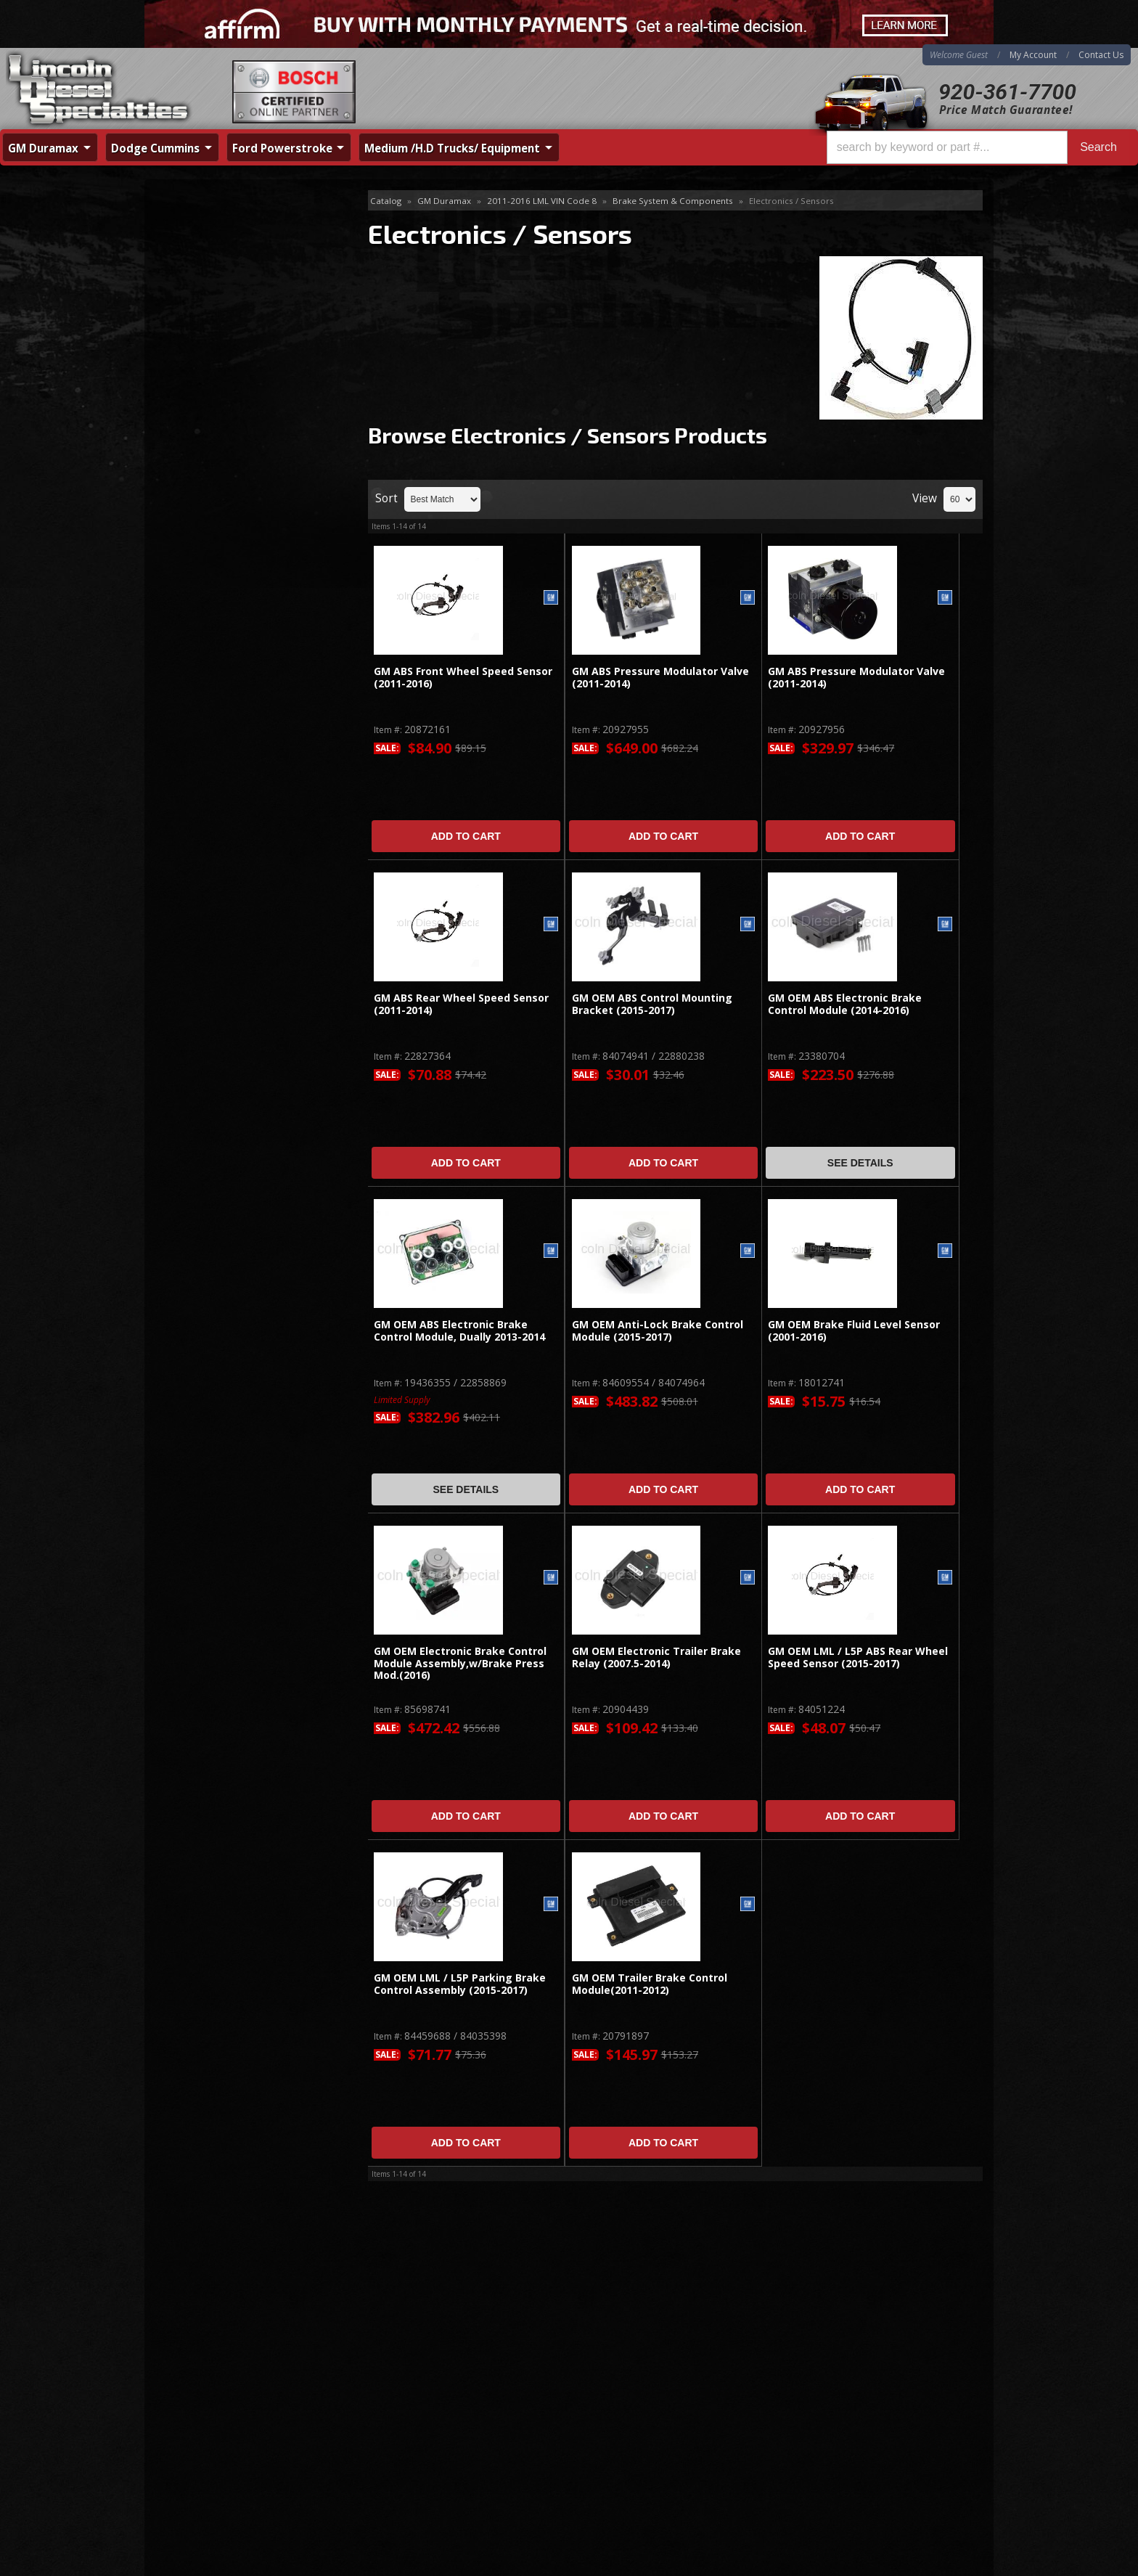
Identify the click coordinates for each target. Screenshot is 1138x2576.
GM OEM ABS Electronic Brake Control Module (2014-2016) (845, 1004)
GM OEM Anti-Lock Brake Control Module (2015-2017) (657, 1331)
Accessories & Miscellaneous (234, 366)
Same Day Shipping (234, 474)
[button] (978, 147)
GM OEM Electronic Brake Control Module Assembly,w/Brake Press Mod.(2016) (460, 1663)
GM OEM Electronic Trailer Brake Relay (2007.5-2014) (656, 1657)
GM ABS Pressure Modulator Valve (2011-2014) (660, 678)
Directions (222, 2413)
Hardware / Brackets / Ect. (227, 342)
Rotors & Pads (200, 272)
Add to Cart (466, 836)
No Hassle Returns (232, 558)
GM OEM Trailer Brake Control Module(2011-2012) (649, 1984)
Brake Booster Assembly (224, 225)
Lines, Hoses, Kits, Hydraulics (234, 296)
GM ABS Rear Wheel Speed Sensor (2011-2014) (461, 1004)
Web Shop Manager (947, 2564)
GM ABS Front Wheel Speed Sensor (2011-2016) (463, 678)
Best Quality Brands (236, 516)
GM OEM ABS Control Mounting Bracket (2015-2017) (652, 1004)
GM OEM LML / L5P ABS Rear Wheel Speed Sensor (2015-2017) (858, 1657)
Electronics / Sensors (221, 319)
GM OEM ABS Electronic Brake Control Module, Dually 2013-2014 (459, 1331)
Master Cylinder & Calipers (228, 248)
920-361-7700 (1007, 92)
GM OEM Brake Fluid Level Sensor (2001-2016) (854, 1331)
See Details (860, 1163)
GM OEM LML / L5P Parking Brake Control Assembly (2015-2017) (460, 1984)
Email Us (206, 635)
